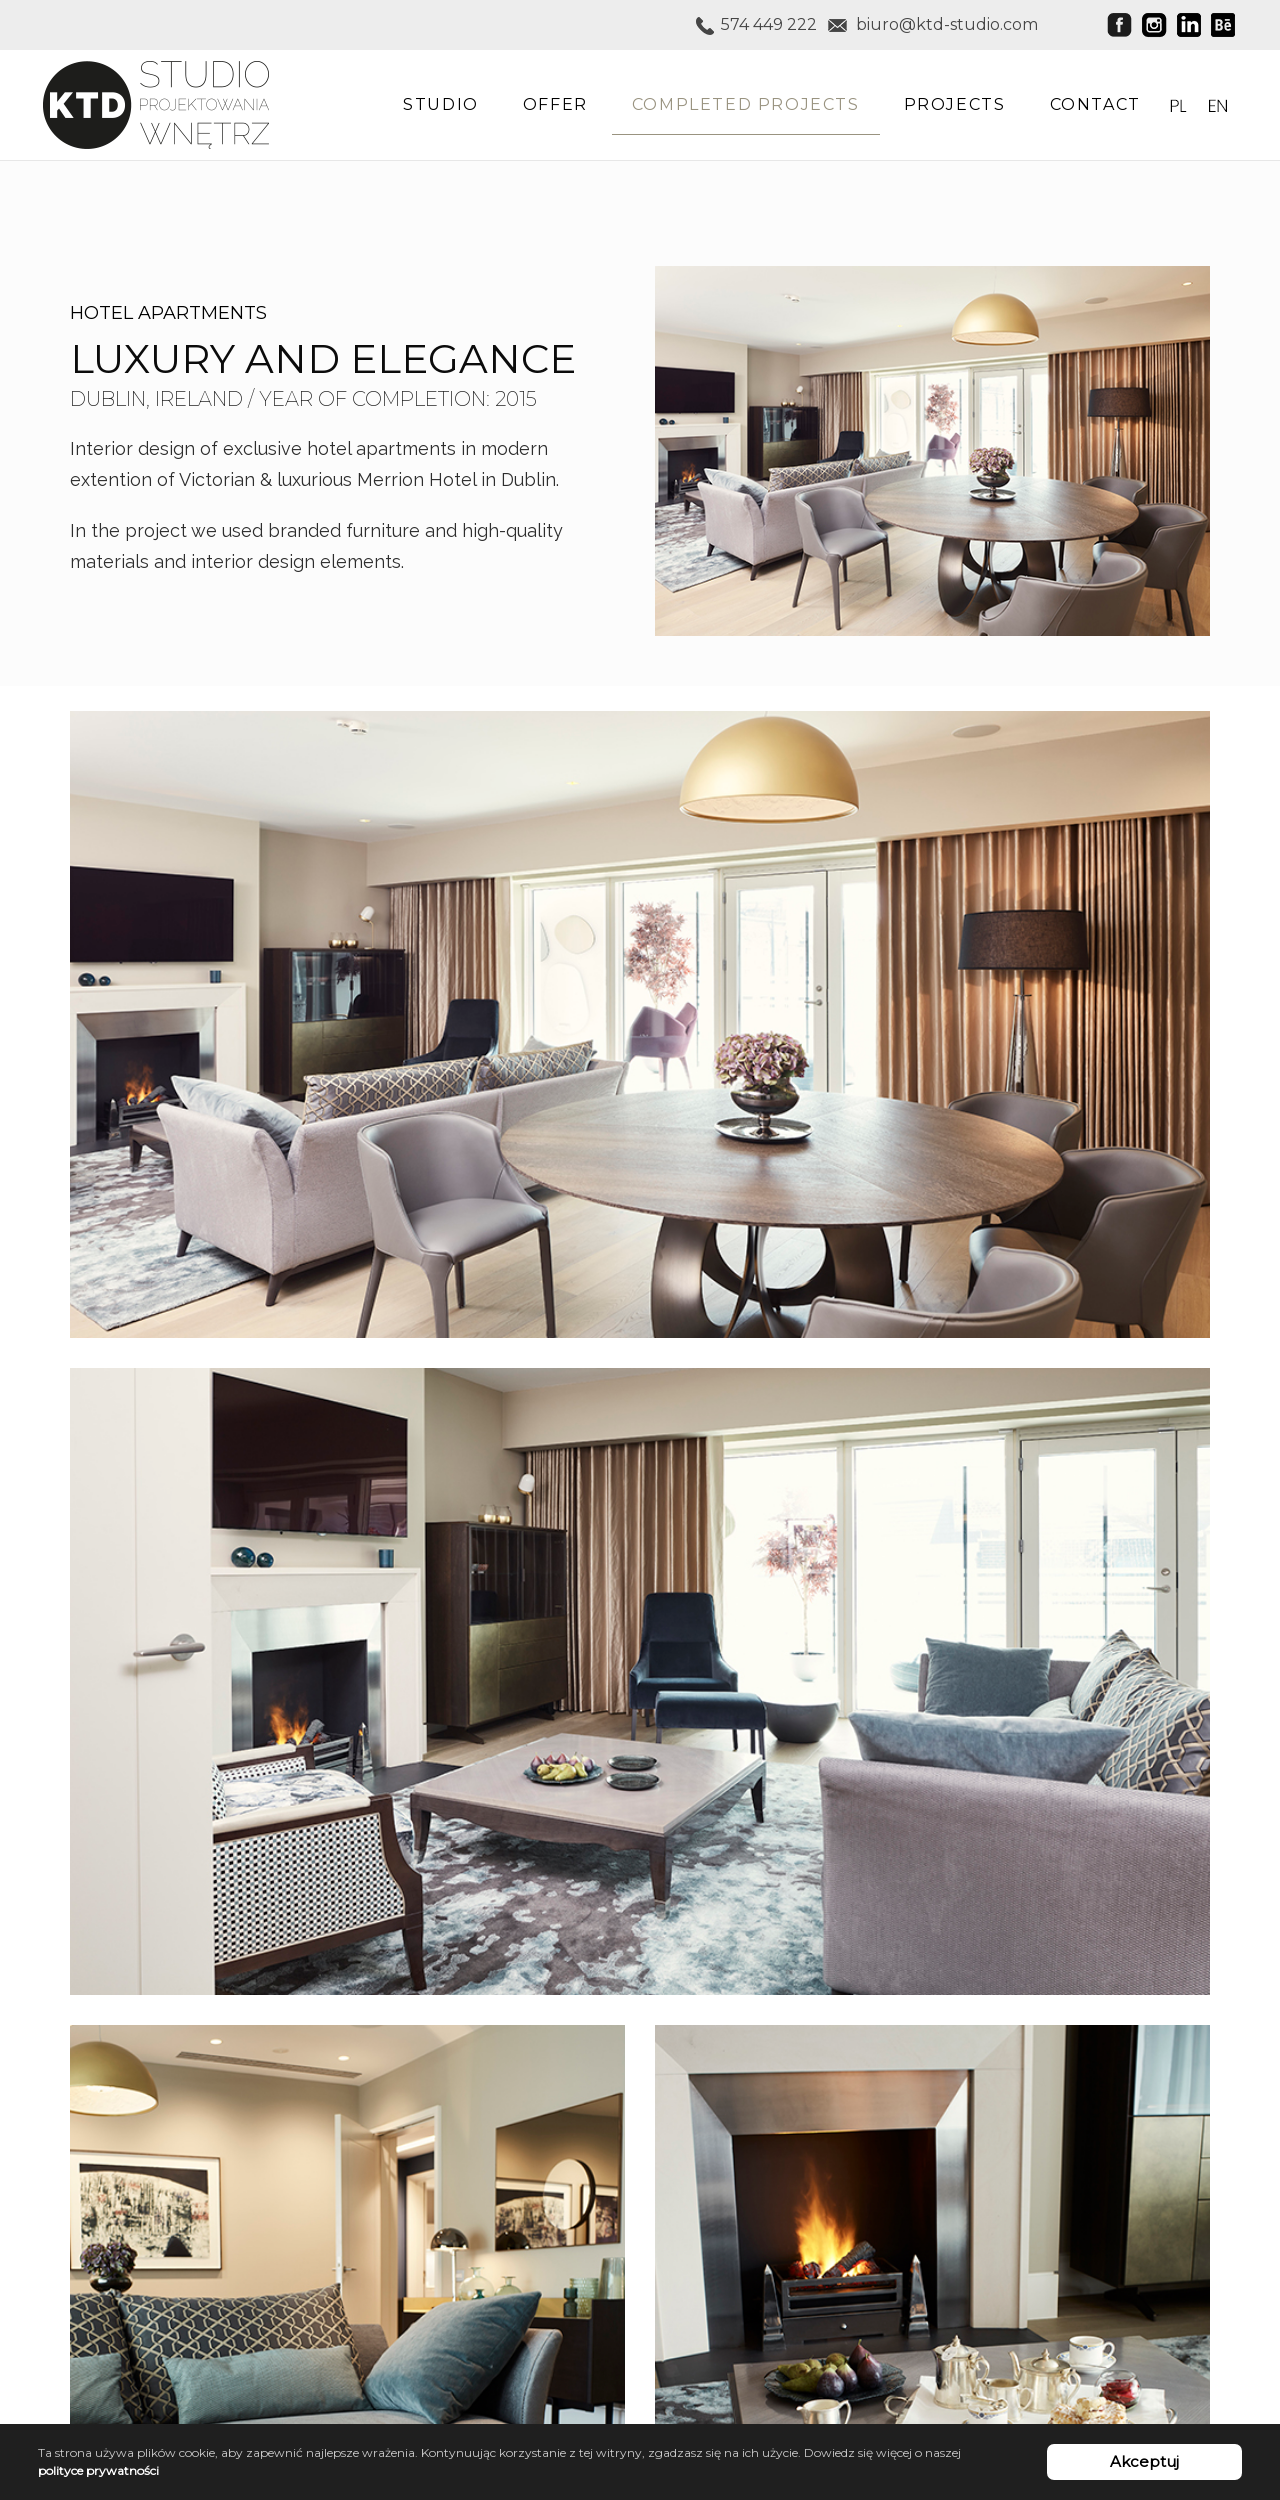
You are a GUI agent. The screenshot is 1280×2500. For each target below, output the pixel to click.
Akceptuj (1144, 2461)
